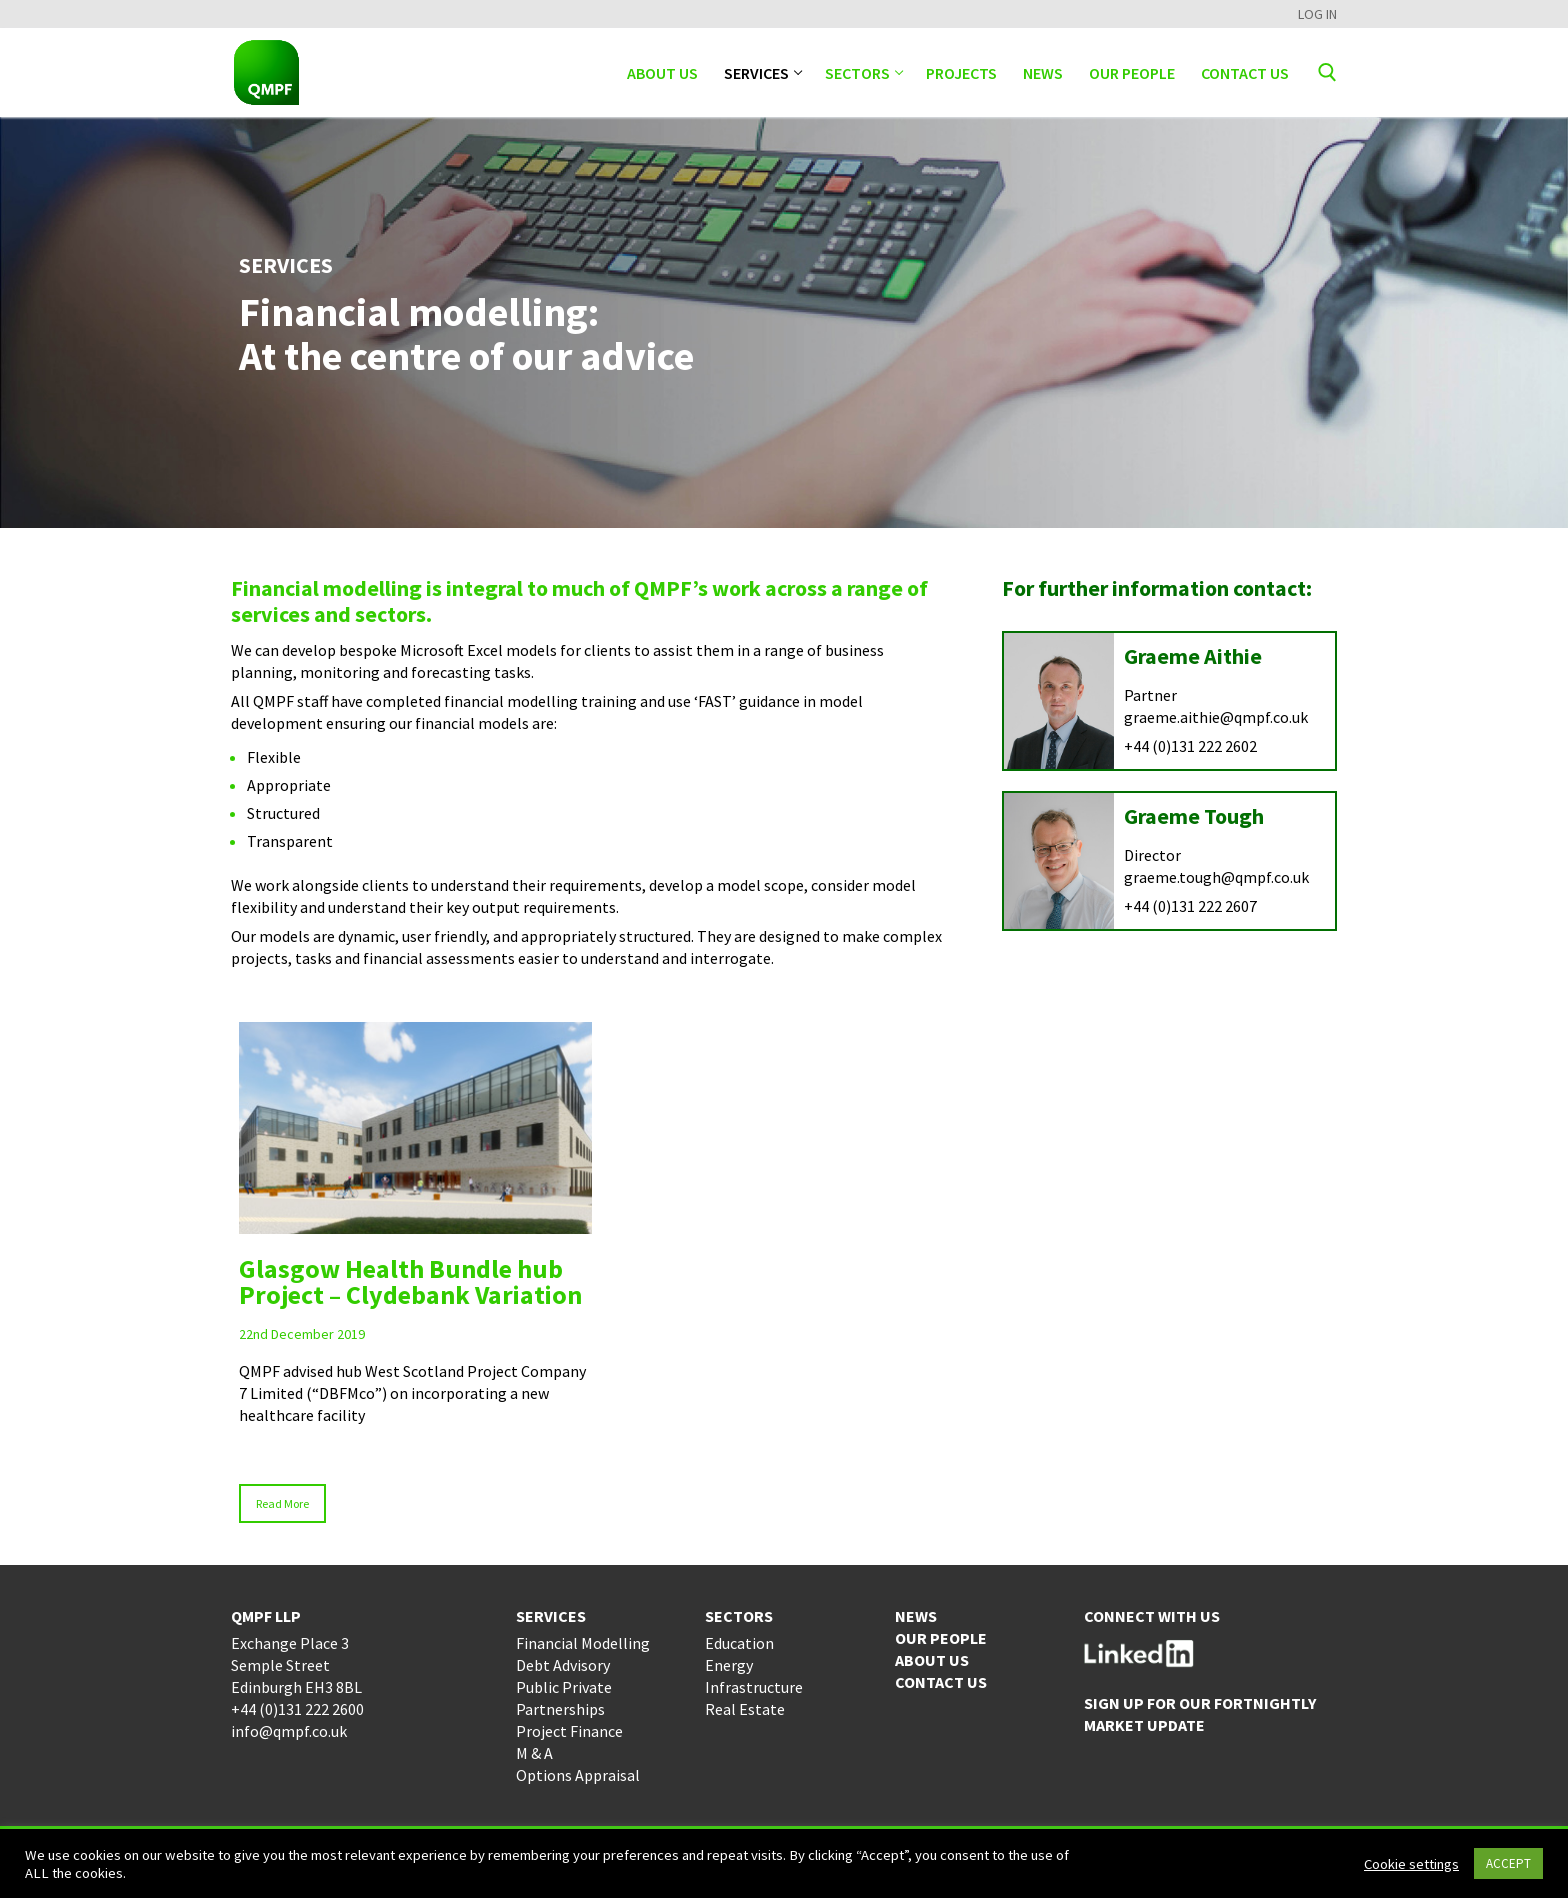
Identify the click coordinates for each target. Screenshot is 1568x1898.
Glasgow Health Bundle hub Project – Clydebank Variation (410, 1281)
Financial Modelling (583, 1643)
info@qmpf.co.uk (289, 1731)
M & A (534, 1753)
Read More (282, 1503)
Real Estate (745, 1709)
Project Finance (569, 1731)
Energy (729, 1665)
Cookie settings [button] (1411, 1864)
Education (739, 1643)
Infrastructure (754, 1687)
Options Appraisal (578, 1775)
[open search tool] (1327, 72)
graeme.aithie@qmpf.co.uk (1216, 717)
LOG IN (1317, 14)
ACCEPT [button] (1508, 1863)
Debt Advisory (563, 1665)
